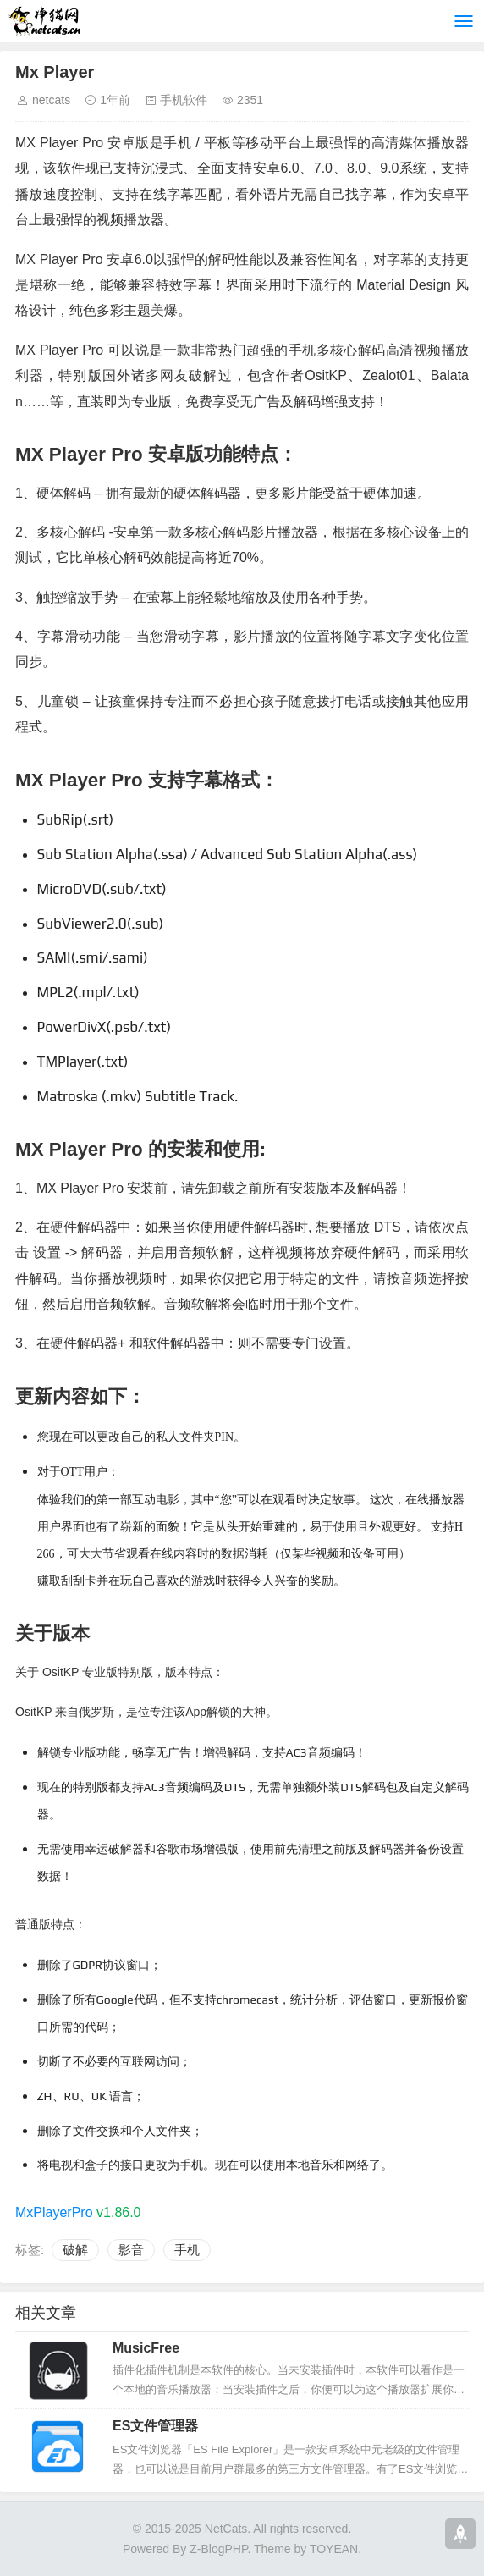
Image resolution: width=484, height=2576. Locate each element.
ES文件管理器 (155, 2426)
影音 (131, 2249)
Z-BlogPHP (218, 2549)
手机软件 (183, 100)
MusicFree (146, 2348)
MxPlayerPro (54, 2212)
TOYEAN (334, 2549)
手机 (187, 2249)
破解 (75, 2249)
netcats (51, 100)
